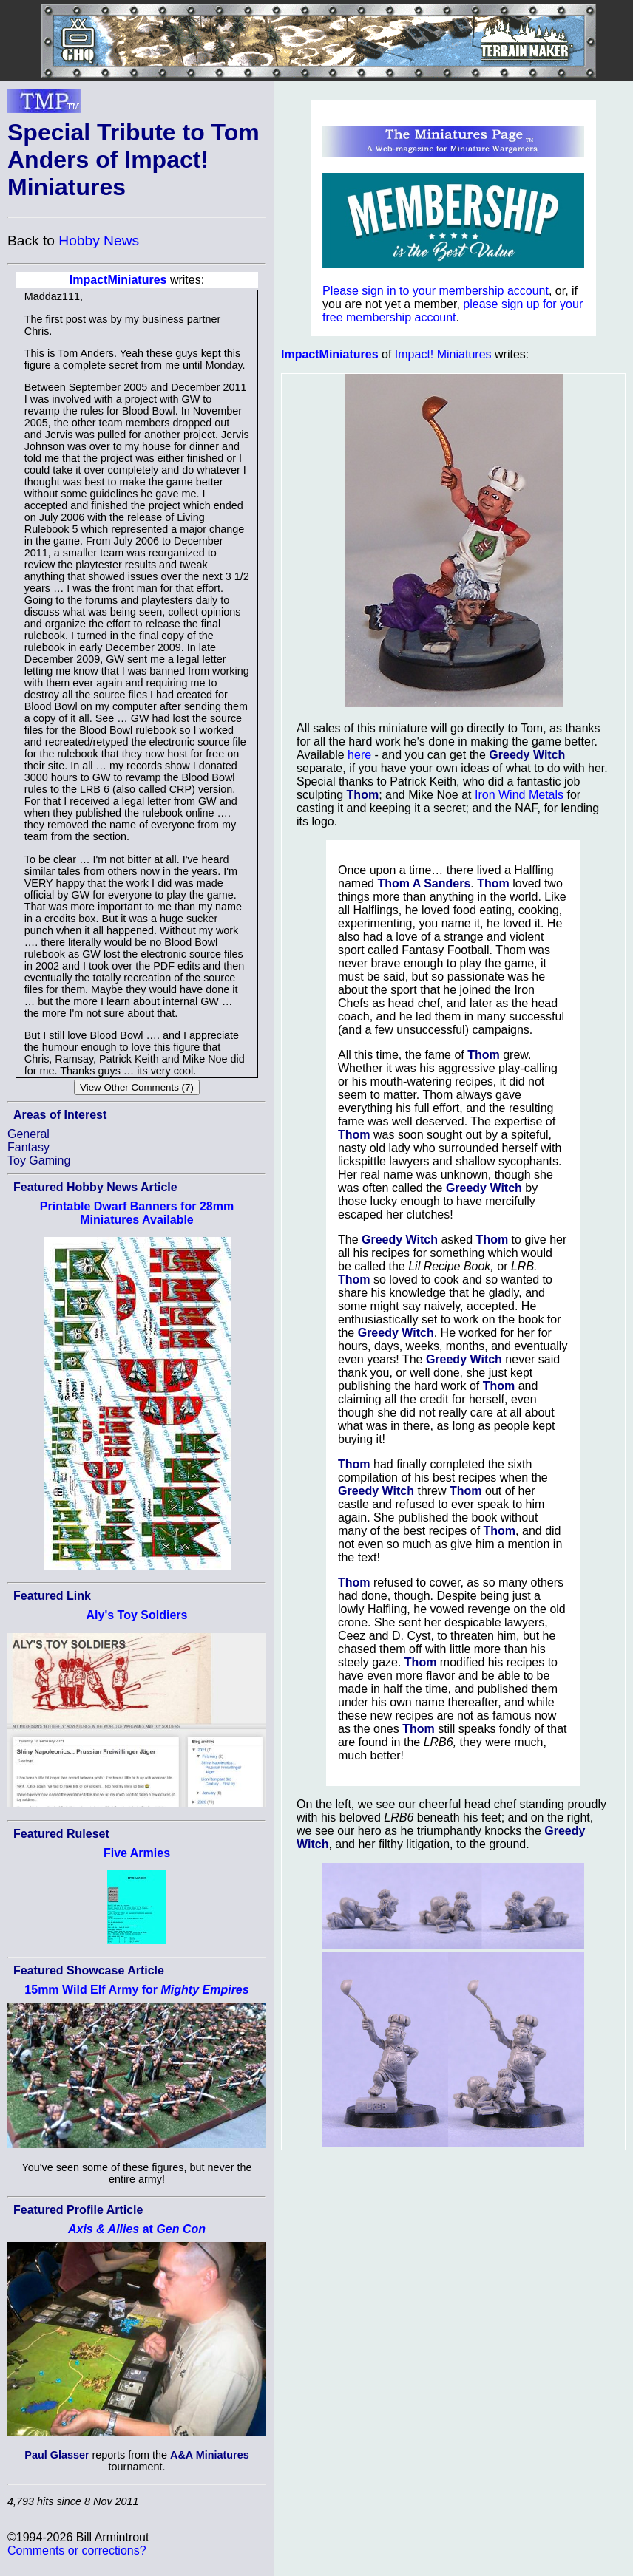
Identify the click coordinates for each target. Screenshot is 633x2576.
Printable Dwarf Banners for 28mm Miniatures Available (137, 1213)
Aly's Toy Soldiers (137, 1615)
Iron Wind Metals (519, 794)
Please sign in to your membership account (435, 290)
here (359, 755)
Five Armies (137, 1853)
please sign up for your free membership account (452, 311)
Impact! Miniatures (443, 354)
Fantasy (28, 1147)
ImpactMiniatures (118, 279)
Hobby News (98, 240)
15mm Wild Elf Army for (136, 1989)
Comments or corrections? (76, 2550)
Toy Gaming (38, 1160)
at (137, 2229)
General (28, 1134)
